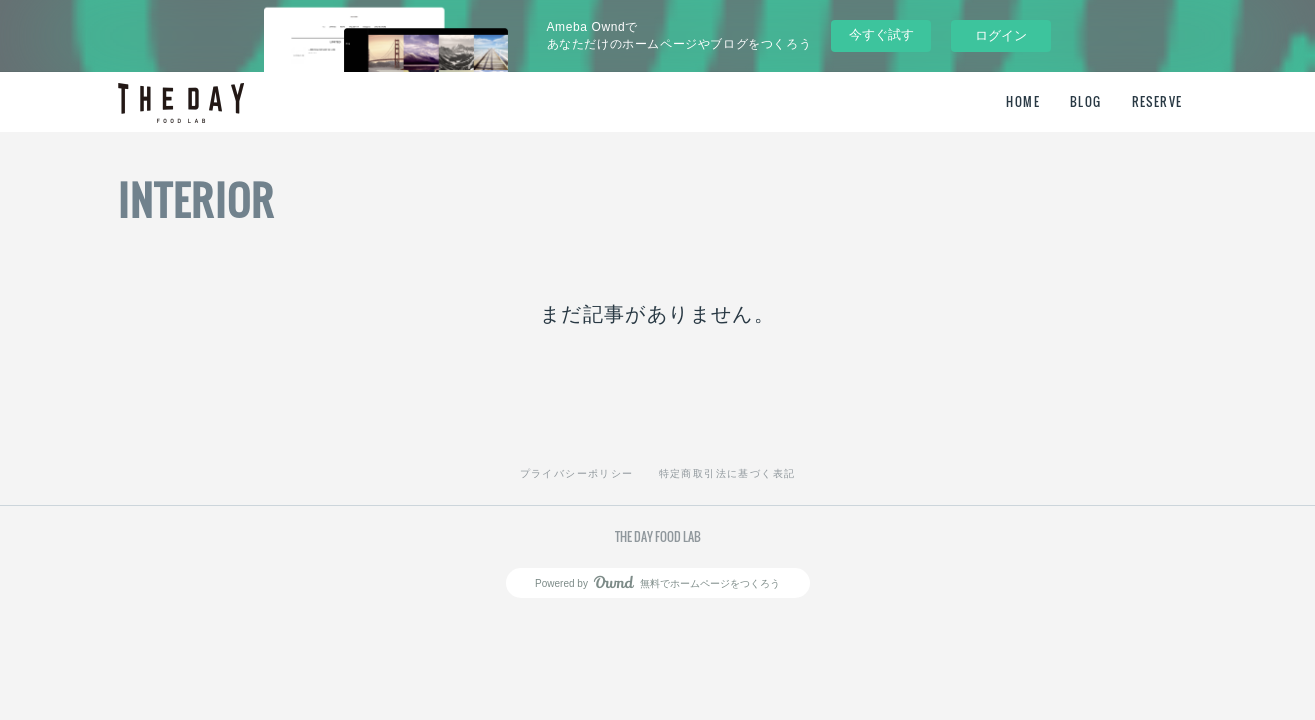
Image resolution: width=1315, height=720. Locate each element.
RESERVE (1157, 101)
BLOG (1086, 101)
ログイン (1001, 35)
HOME (1023, 101)
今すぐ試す (881, 34)
